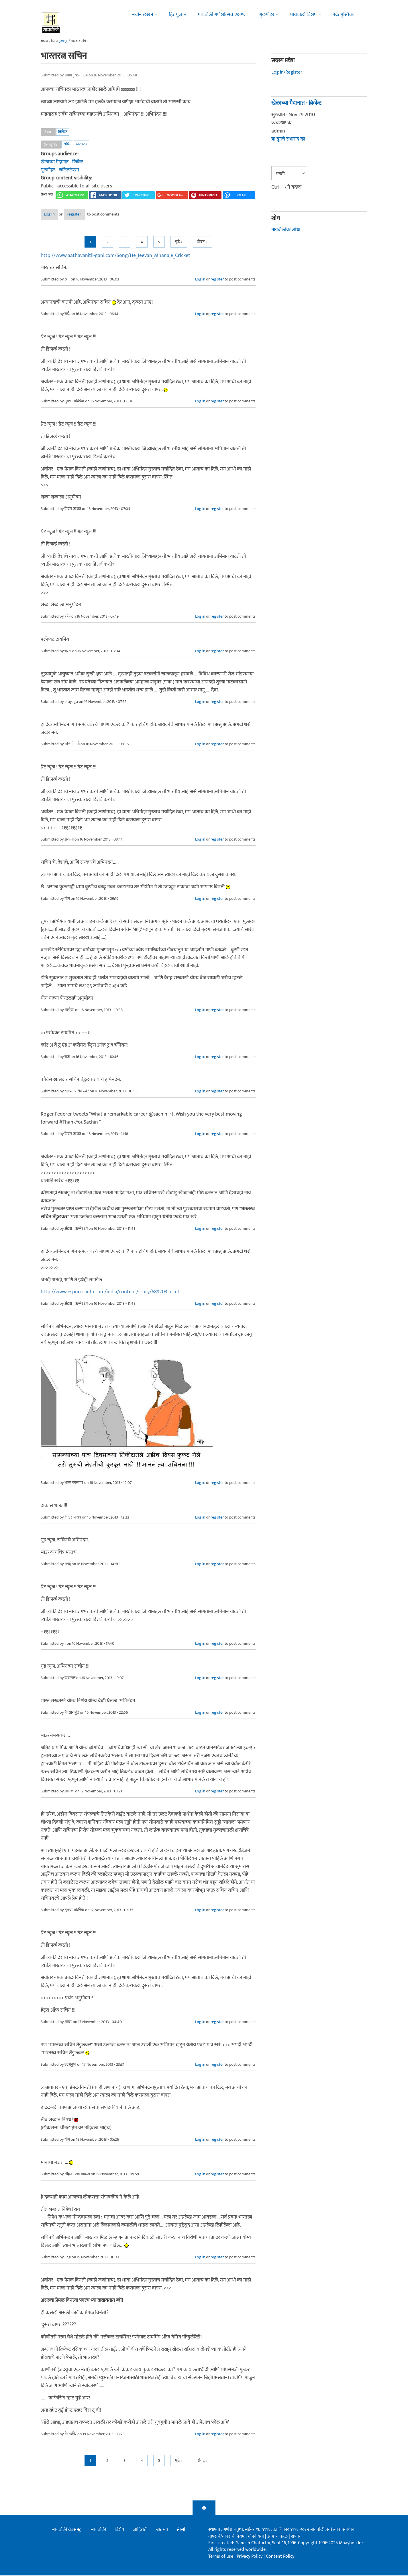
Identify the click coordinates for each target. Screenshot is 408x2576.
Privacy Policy (250, 2557)
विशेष (119, 2530)
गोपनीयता (256, 2537)
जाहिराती (140, 2530)
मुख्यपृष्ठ (62, 41)
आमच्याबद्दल (278, 2537)
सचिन (67, 144)
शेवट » (202, 242)
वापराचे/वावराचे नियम (226, 2537)
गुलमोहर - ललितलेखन (61, 170)
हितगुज (175, 14)
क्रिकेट (62, 131)
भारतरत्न (81, 144)
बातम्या (162, 2530)
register (91, 214)
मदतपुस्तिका (343, 14)
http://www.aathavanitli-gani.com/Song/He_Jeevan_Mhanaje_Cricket (115, 256)
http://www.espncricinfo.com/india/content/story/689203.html (110, 1292)
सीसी (180, 2530)
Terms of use (220, 2557)
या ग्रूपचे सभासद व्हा (288, 139)
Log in (55, 214)
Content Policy (280, 2557)
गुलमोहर (266, 14)
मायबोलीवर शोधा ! (287, 230)
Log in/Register (288, 72)
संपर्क (295, 2537)
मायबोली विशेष (303, 14)
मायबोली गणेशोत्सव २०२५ (221, 14)
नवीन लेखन (142, 14)
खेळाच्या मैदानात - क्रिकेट (63, 162)
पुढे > (179, 242)
